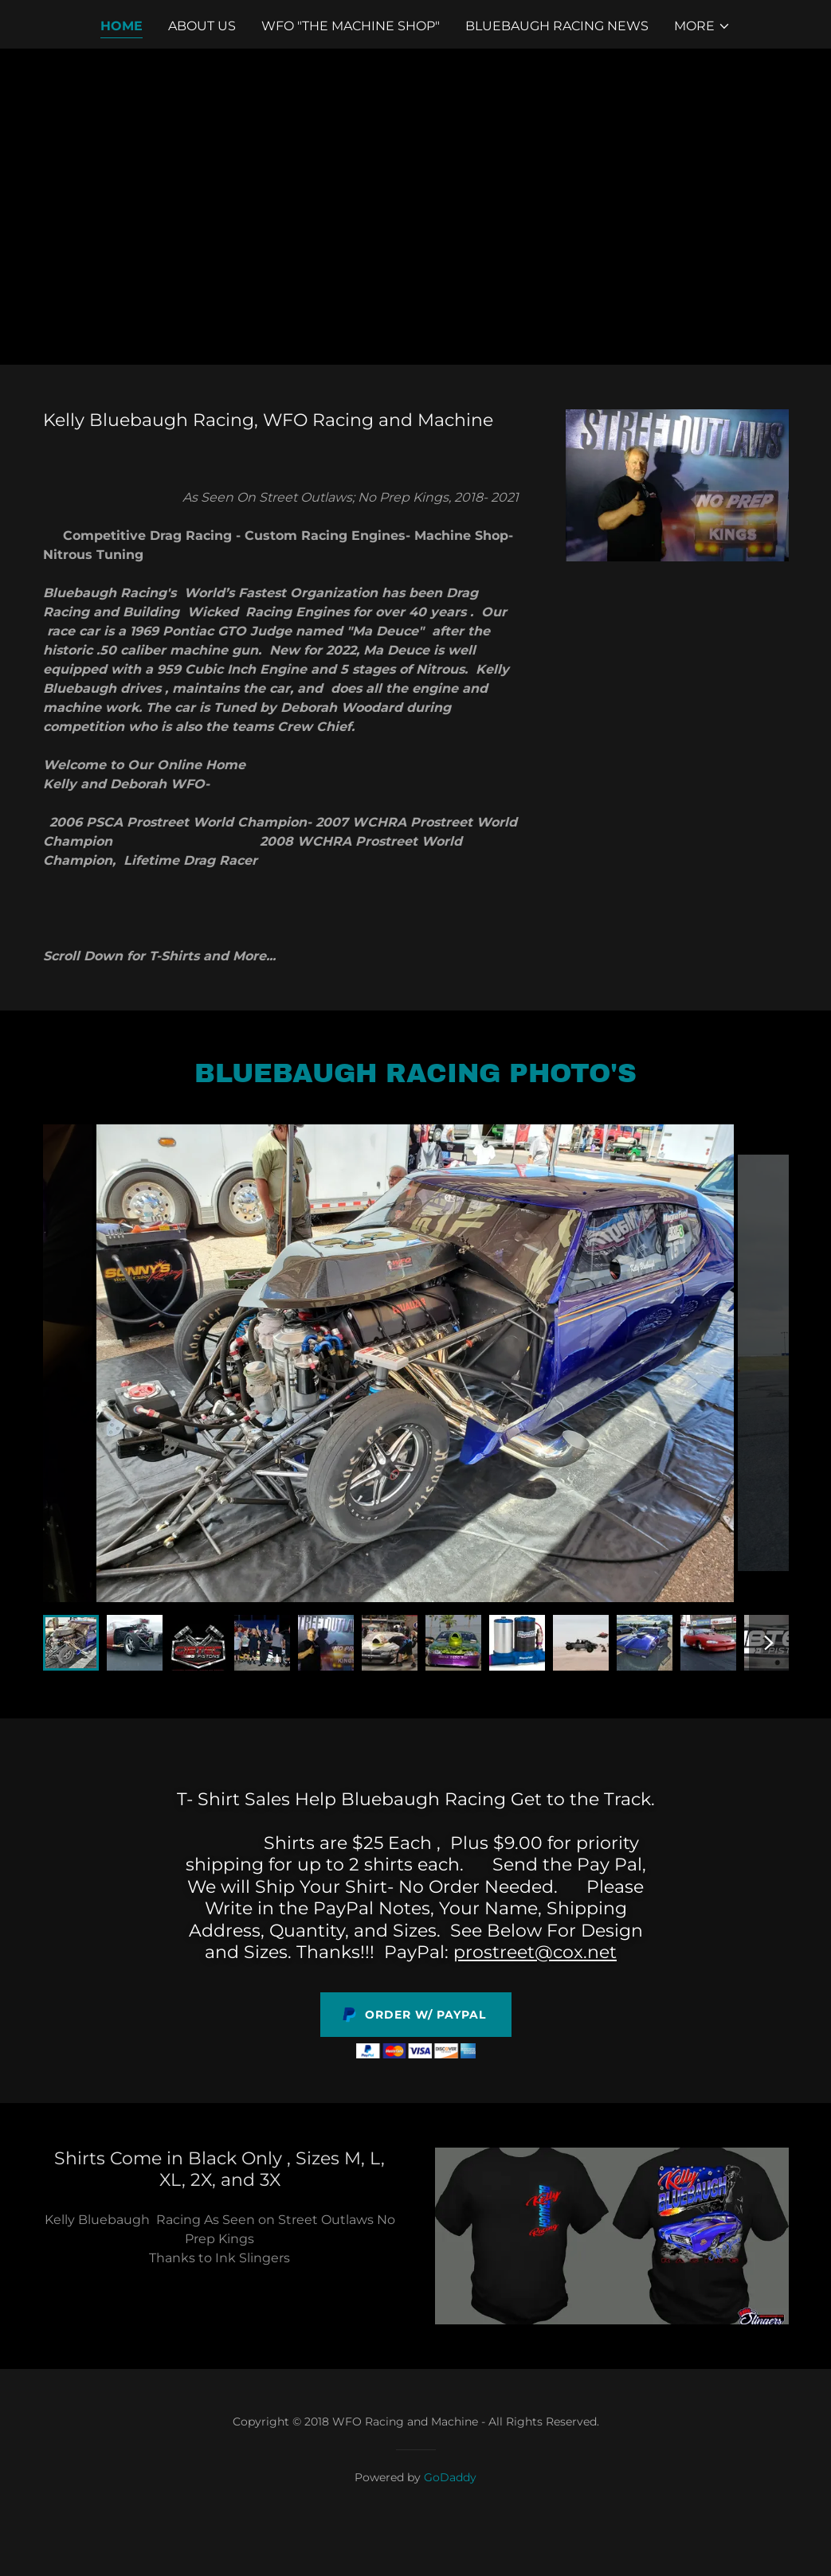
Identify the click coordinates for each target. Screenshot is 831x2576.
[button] (702, 26)
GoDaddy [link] (450, 2477)
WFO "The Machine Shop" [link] (350, 25)
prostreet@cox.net (535, 1952)
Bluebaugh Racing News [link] (557, 25)
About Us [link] (202, 25)
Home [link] (121, 25)
